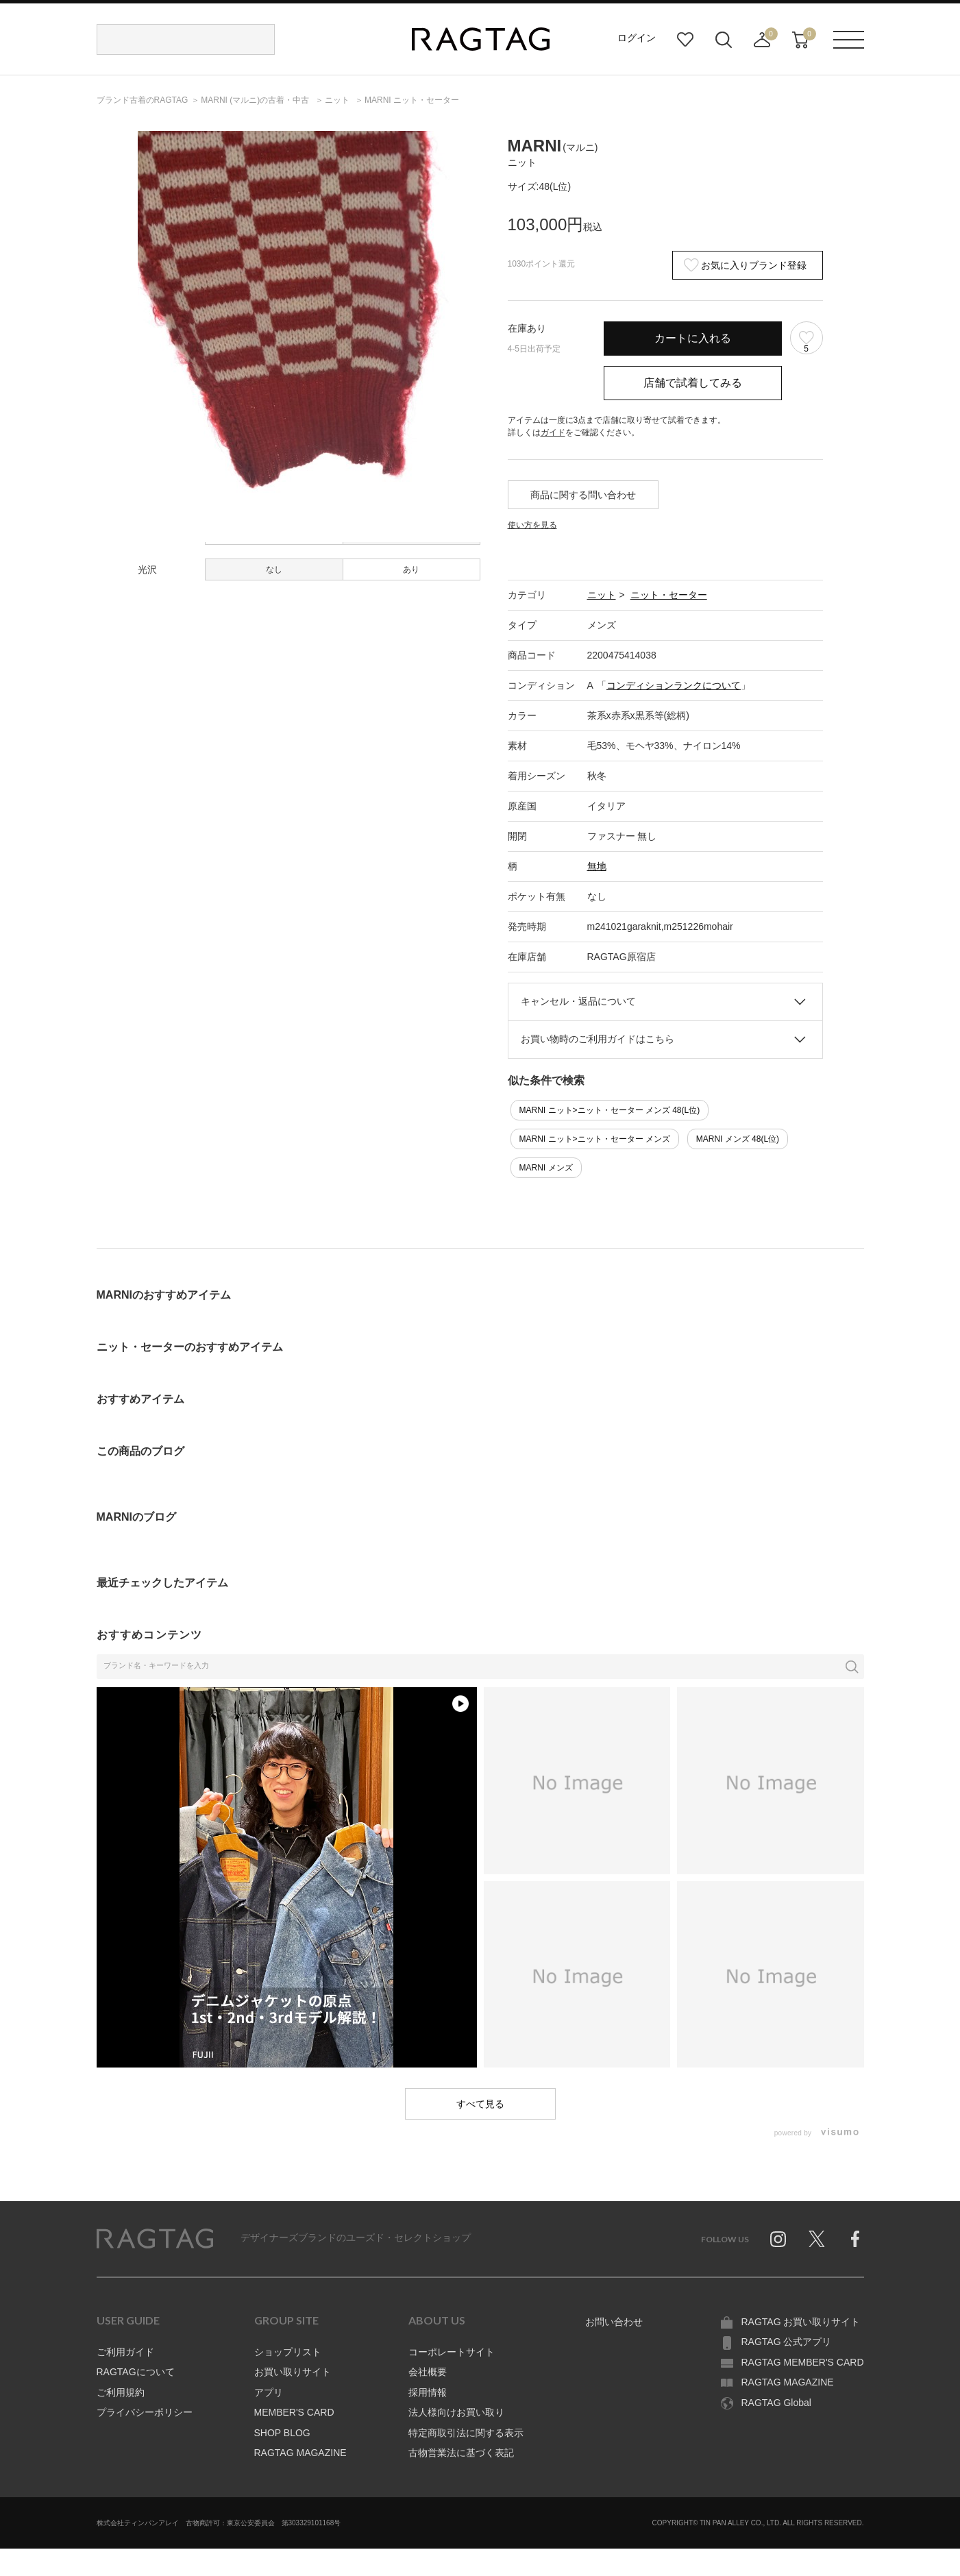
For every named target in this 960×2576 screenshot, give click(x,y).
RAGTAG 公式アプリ (786, 2341)
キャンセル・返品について (578, 1001)
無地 (596, 866)
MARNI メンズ (546, 1168)
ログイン (636, 37)
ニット (601, 594)
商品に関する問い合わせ (583, 494)
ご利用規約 (121, 2392)
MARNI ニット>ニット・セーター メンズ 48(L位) (609, 1110)
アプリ (268, 2392)
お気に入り (685, 40)
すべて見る (480, 2103)
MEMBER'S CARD (294, 2412)
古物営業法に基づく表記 (461, 2452)
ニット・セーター (668, 594)
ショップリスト (287, 2351)
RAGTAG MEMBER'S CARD (802, 2362)
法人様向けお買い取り (456, 2412)
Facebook (855, 2239)
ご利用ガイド (125, 2351)
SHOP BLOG (282, 2432)
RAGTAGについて (136, 2371)
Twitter (817, 2239)
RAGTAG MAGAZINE (300, 2452)
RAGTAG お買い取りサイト (801, 2321)
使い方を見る (532, 525)
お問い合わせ (614, 2321)
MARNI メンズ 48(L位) (737, 1139)
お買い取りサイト (292, 2371)
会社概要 (427, 2371)
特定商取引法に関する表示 (466, 2432)
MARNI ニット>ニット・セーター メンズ (594, 1139)
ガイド (553, 432)
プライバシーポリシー (145, 2412)
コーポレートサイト (451, 2351)
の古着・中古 (256, 100)
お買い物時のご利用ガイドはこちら (597, 1038)
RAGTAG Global (776, 2402)
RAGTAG (155, 2239)
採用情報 (427, 2392)
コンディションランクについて (673, 685)
